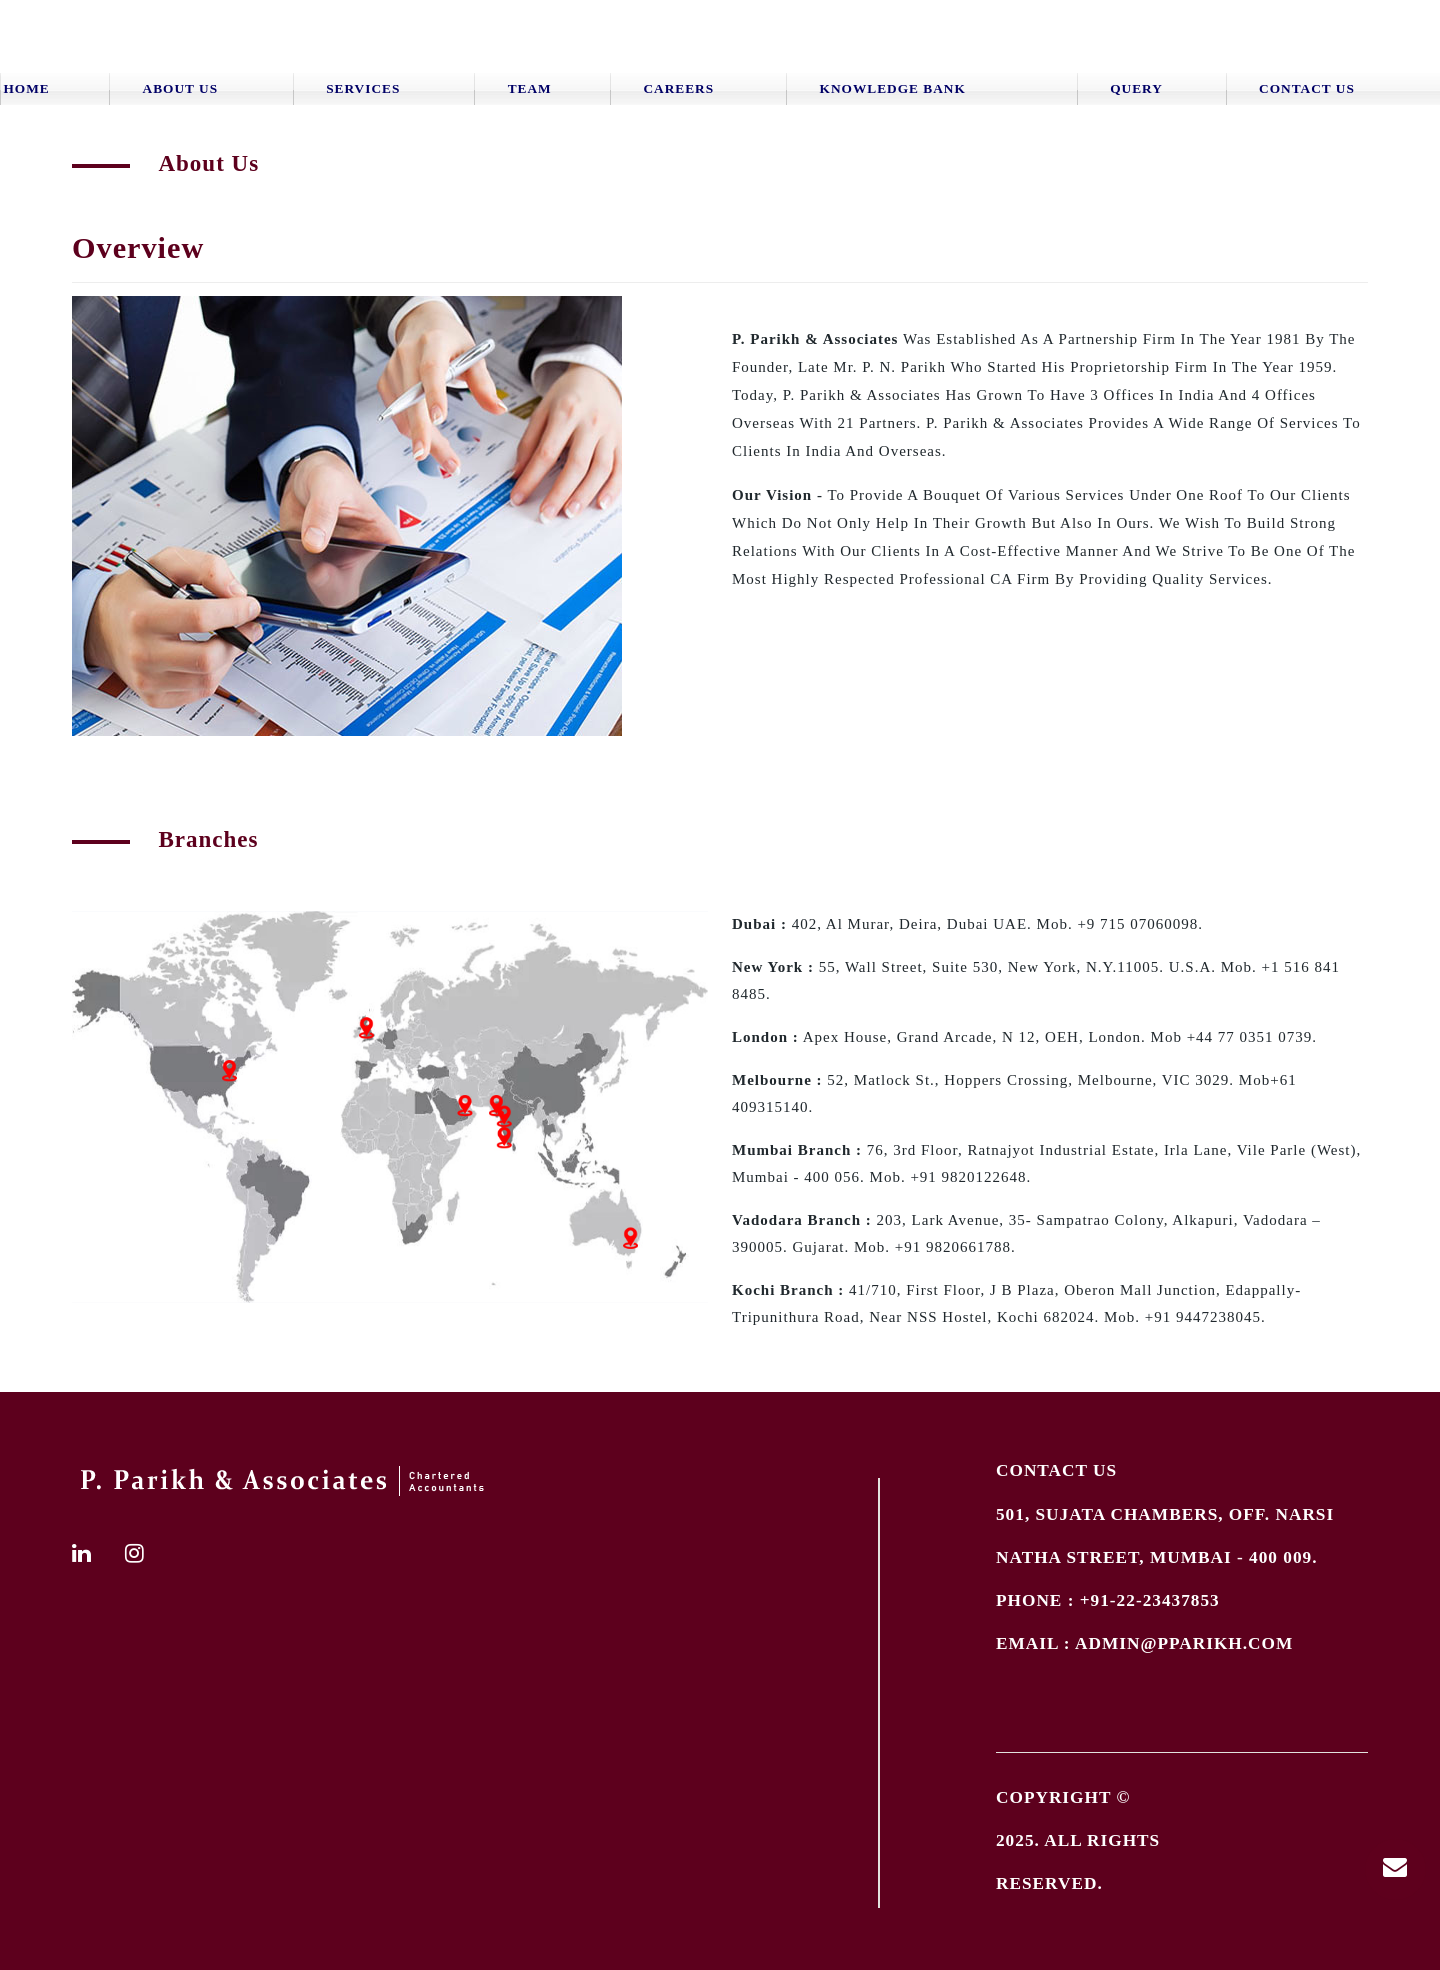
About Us (181, 88)
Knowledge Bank (893, 88)
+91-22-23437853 (1150, 1600)
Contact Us (1307, 88)
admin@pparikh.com (1184, 1643)
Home (27, 88)
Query (1136, 88)
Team (530, 88)
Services (363, 88)
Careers (678, 88)
